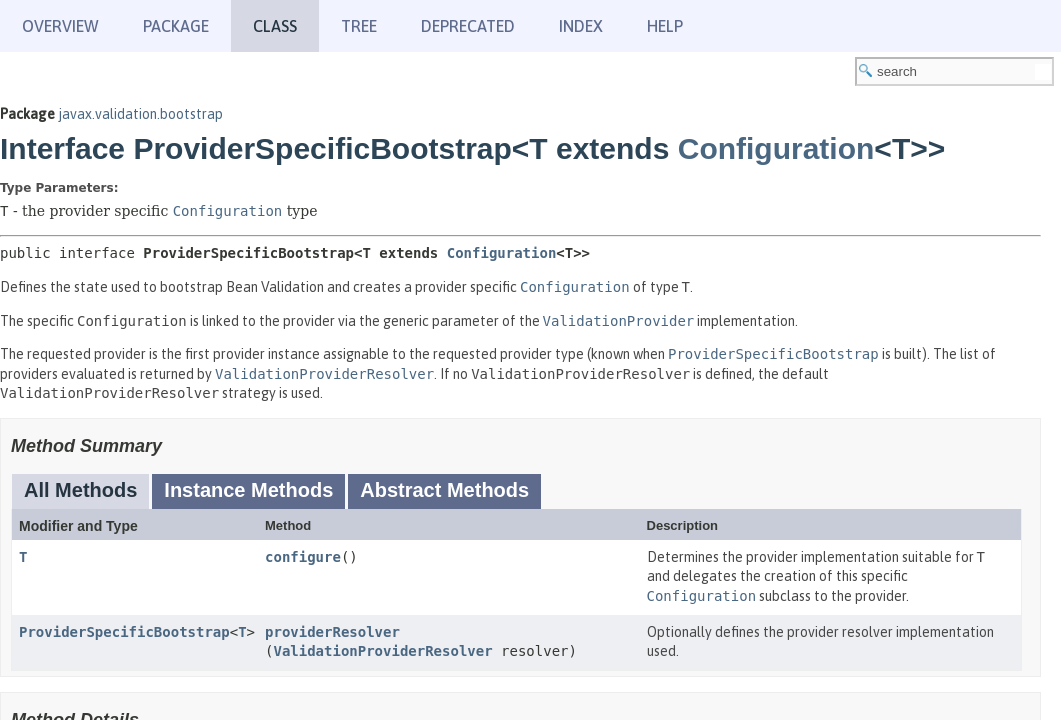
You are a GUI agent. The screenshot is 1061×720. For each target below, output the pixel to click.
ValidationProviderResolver (382, 651)
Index (581, 26)
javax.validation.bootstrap (140, 114)
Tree (359, 26)
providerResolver (332, 632)
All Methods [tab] (80, 490)
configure (303, 557)
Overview (60, 26)
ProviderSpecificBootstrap (124, 632)
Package (176, 26)
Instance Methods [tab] (248, 490)
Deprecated (468, 26)
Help (665, 26)
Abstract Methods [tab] (444, 490)
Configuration (776, 148)
